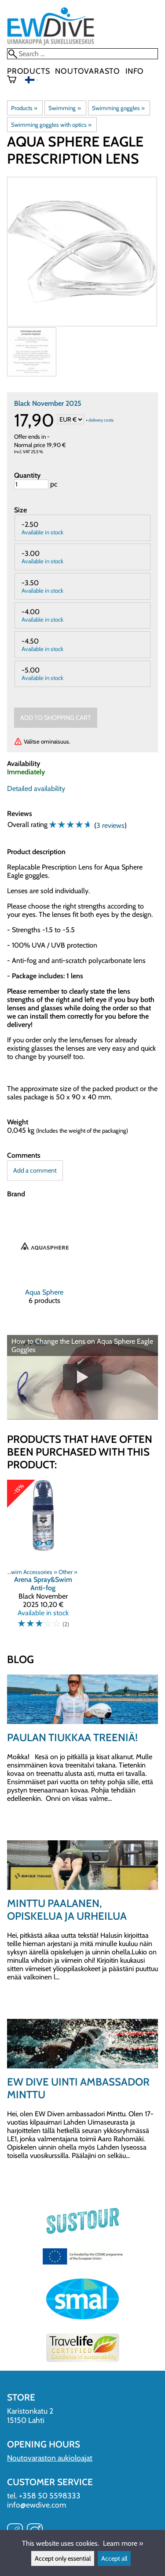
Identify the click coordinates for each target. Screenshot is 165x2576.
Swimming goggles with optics (51, 124)
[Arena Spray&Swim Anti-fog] (43, 1558)
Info (134, 70)
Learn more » (123, 2543)
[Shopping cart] (15, 80)
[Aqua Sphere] (44, 1263)
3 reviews (110, 825)
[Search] (82, 53)
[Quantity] (31, 484)
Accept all (114, 2558)
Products (28, 70)
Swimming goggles (118, 107)
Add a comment (35, 1170)
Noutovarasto (87, 70)
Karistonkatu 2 (30, 2410)
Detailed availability (36, 788)
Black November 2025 (47, 403)
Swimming (64, 107)
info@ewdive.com (36, 2504)
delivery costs (101, 420)
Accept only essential (63, 2558)
